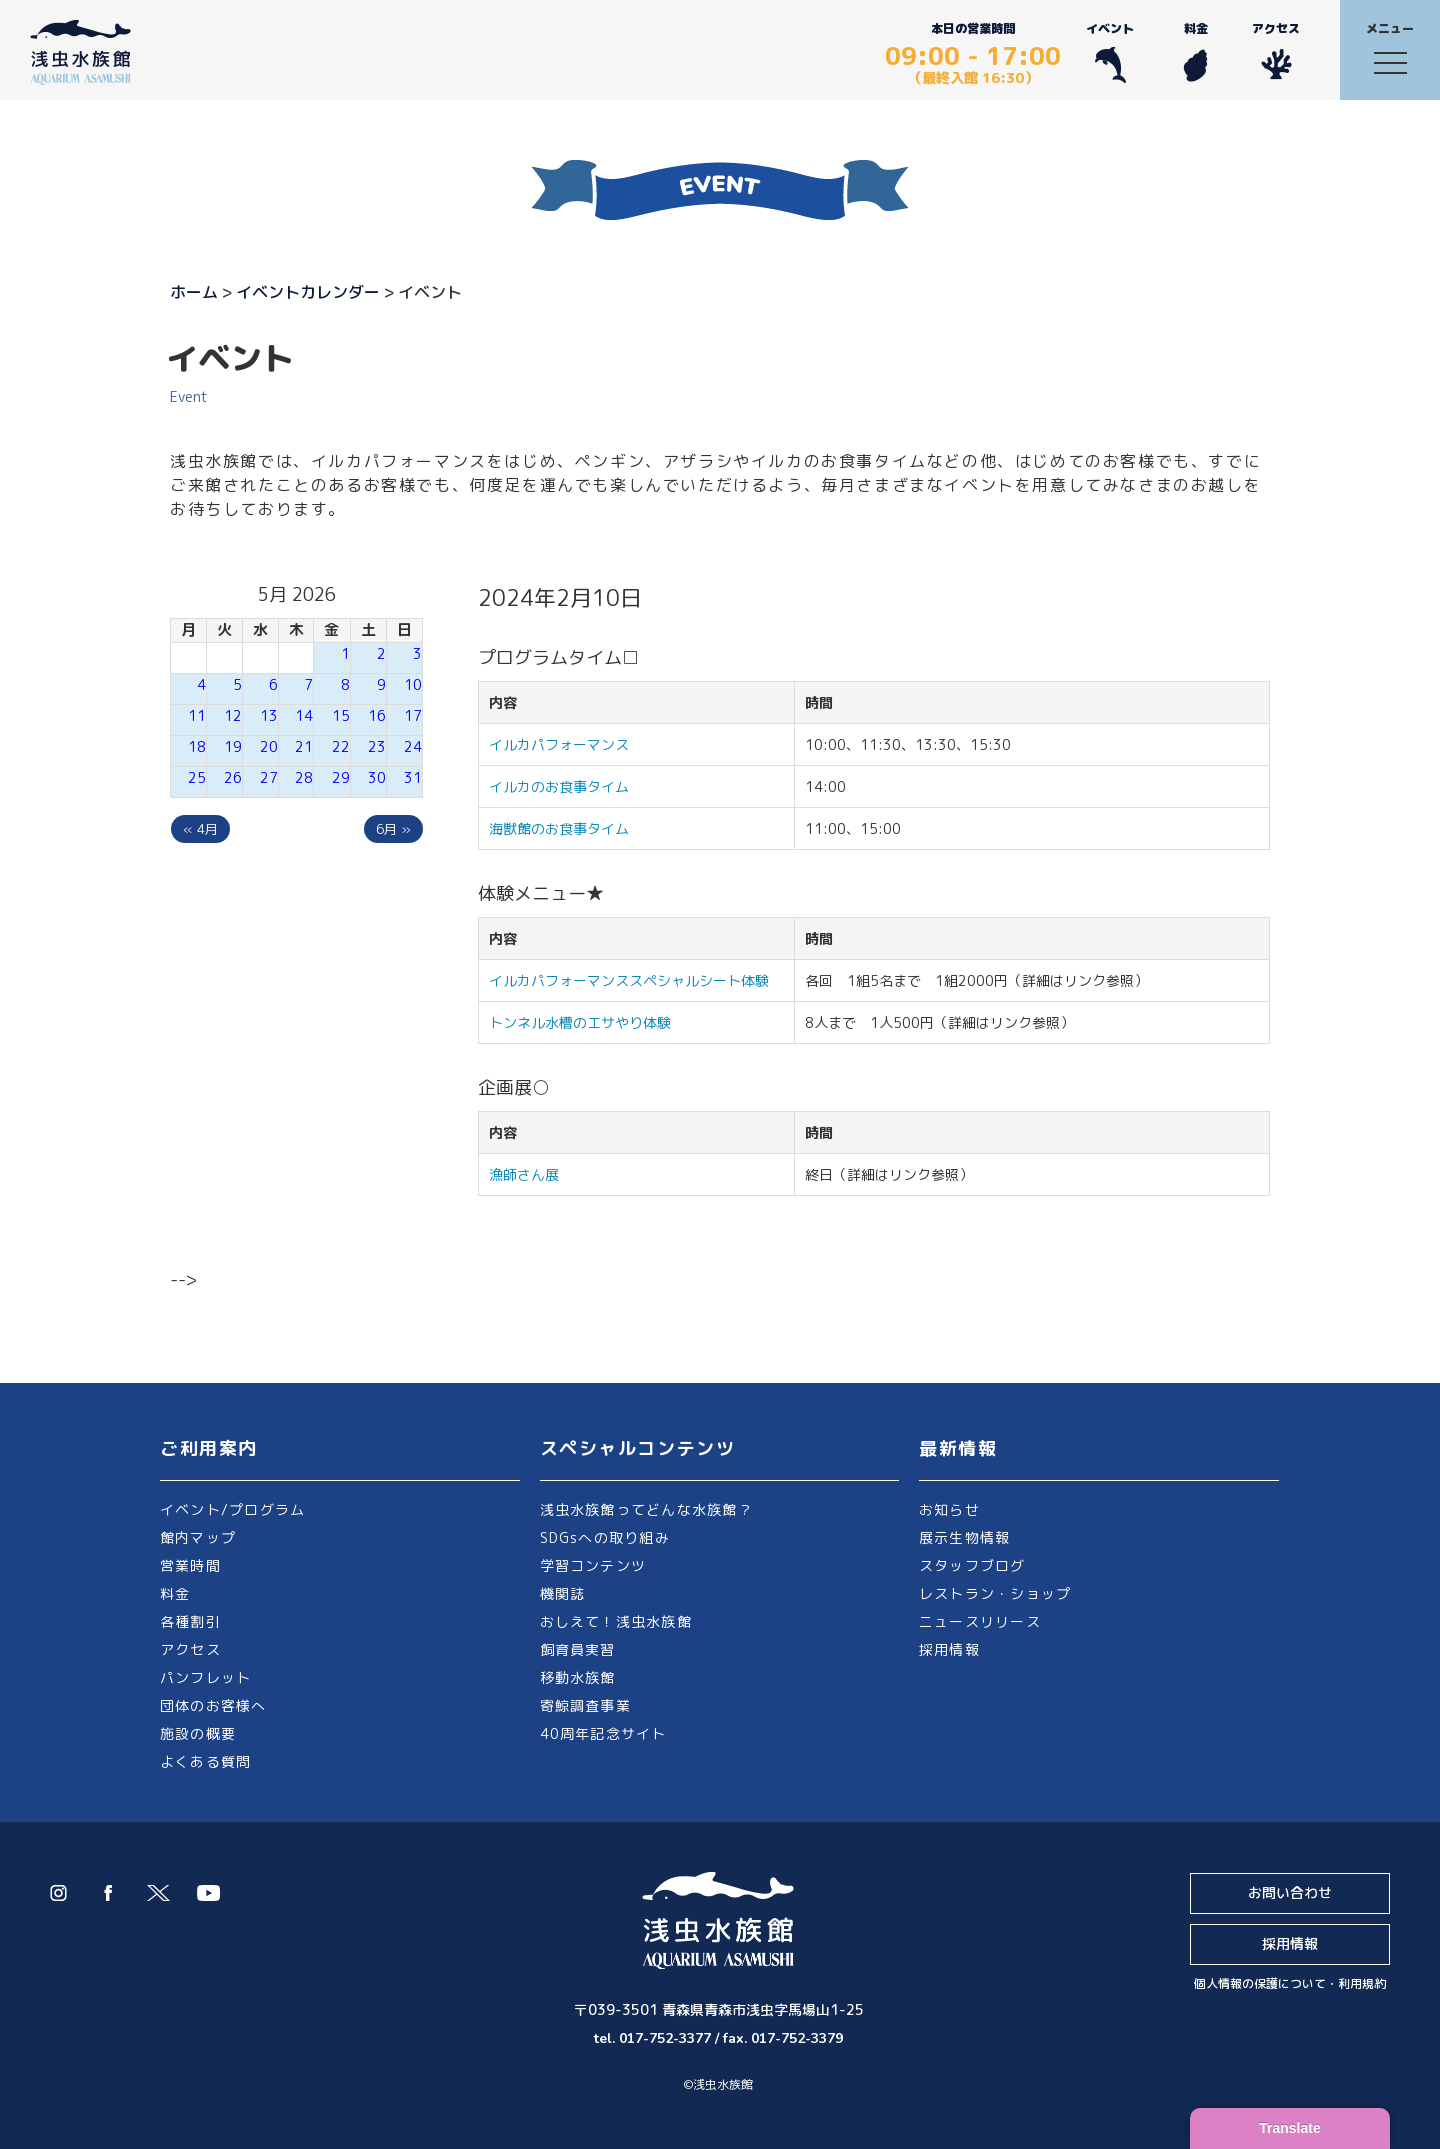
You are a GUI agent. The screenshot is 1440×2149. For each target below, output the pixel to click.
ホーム (194, 292)
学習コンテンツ (593, 1565)
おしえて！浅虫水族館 (616, 1621)
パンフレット (205, 1677)
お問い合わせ (1290, 1892)
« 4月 (200, 829)
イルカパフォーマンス (566, 744)
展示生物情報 (964, 1537)
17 (413, 715)
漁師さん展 (524, 1174)
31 (413, 777)
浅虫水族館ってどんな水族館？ (646, 1509)
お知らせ (949, 1509)
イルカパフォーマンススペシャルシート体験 (629, 980)
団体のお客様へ (213, 1705)
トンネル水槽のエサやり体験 (580, 1022)
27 (269, 777)
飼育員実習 (578, 1649)
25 (197, 777)
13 (269, 715)
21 (304, 746)
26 (233, 777)
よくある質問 (205, 1761)
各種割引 (190, 1621)
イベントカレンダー (308, 292)
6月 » (393, 829)
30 (377, 777)
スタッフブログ (972, 1565)
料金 (1195, 51)
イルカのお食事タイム (559, 786)
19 (233, 746)
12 (233, 715)
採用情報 (949, 1649)
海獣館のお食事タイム (559, 828)
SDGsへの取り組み (605, 1537)
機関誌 (563, 1593)
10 (413, 684)
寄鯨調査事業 (585, 1705)
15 (341, 715)
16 (377, 715)
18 (197, 746)
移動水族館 (578, 1677)
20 (269, 746)
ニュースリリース (980, 1621)
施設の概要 (198, 1733)
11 (197, 715)
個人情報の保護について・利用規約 (1290, 1983)
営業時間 (190, 1565)
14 (304, 715)
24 (413, 746)
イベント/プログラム (232, 1509)
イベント (1110, 51)
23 (377, 746)
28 (304, 777)
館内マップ (198, 1537)
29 (341, 777)
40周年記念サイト (603, 1733)
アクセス (1276, 51)
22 (341, 746)
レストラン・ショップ (995, 1593)
